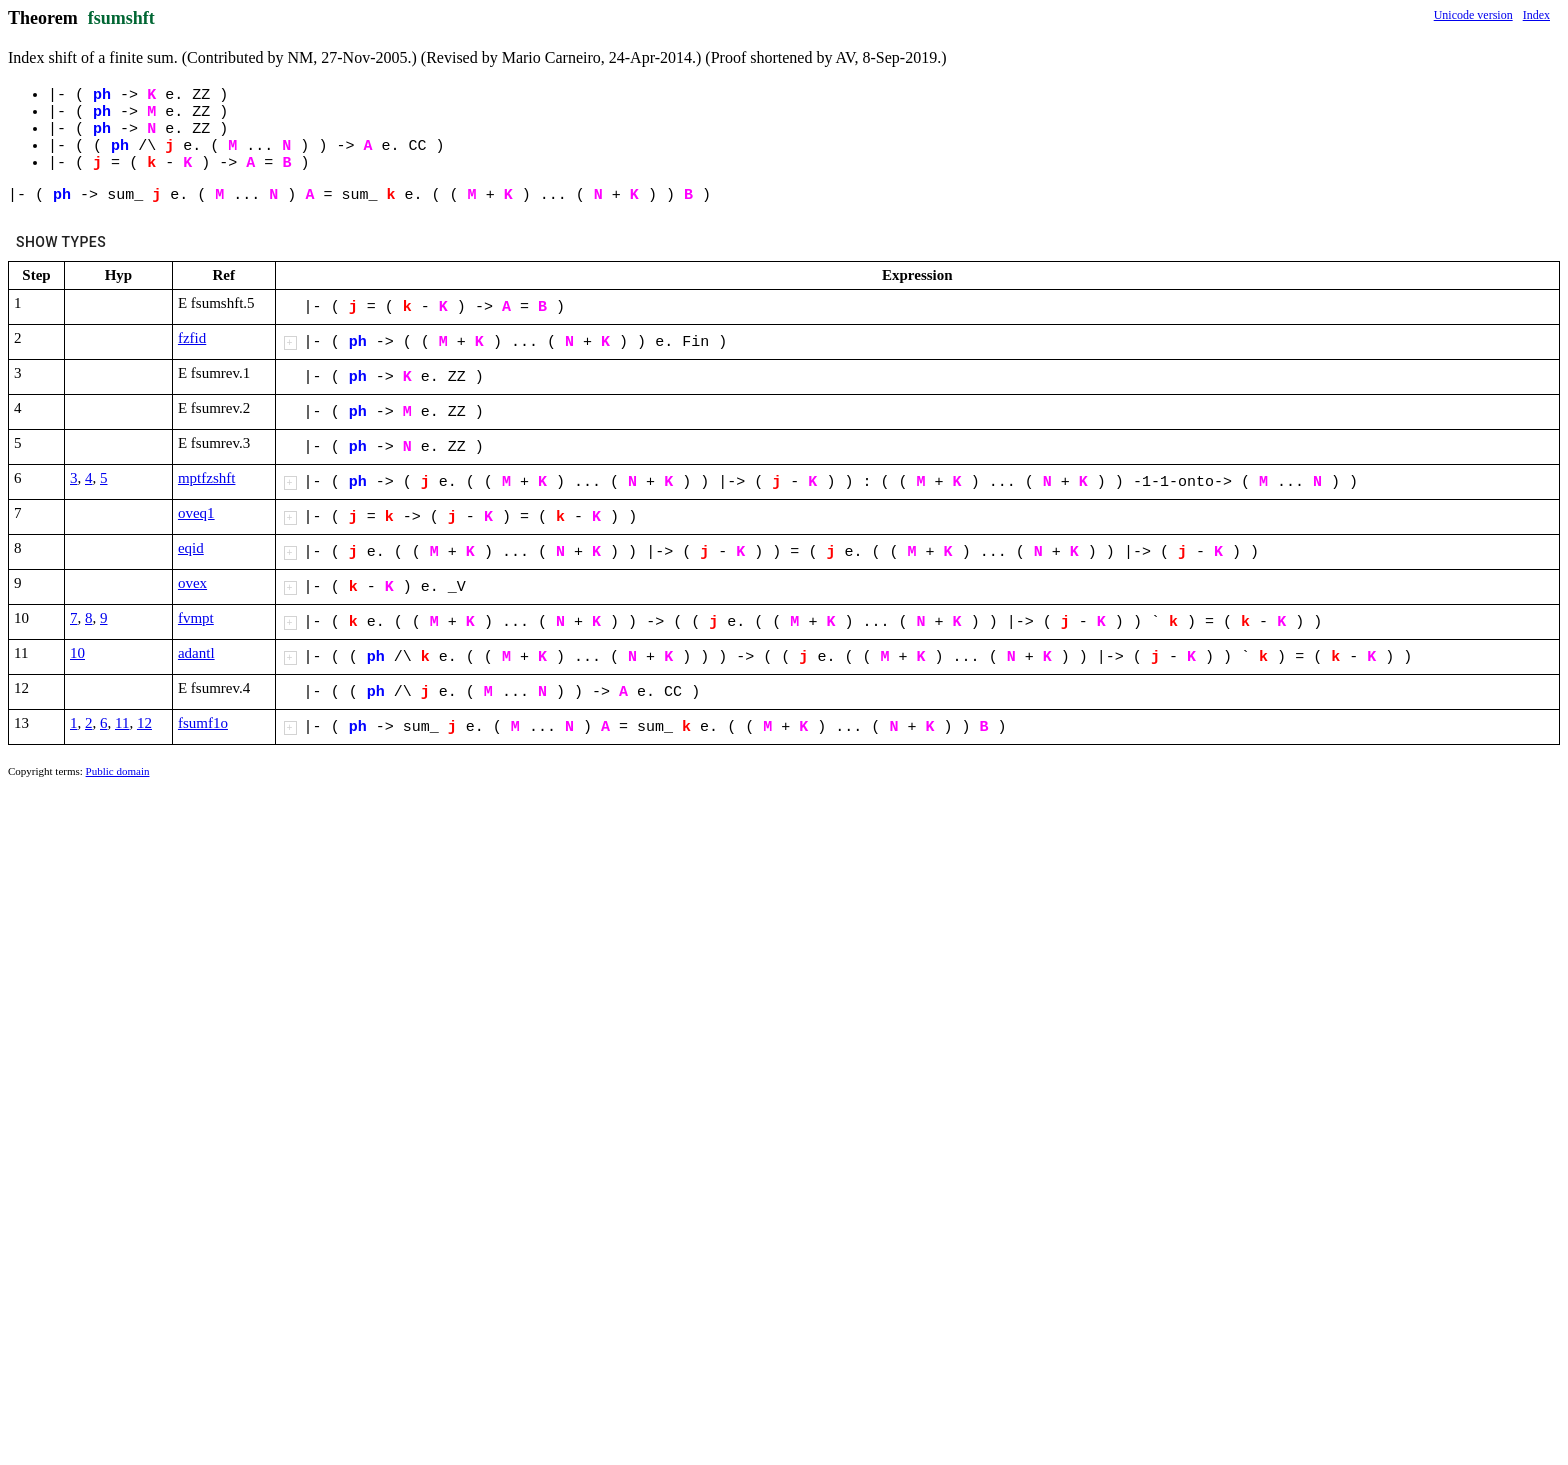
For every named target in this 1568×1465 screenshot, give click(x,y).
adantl (196, 653)
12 (144, 723)
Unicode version (1473, 15)
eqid (191, 548)
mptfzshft (207, 478)
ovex (192, 583)
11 (122, 723)
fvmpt (196, 618)
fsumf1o (203, 723)
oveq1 (196, 513)
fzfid (192, 338)
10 (77, 653)
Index (1536, 15)
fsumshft (121, 18)
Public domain (118, 771)
